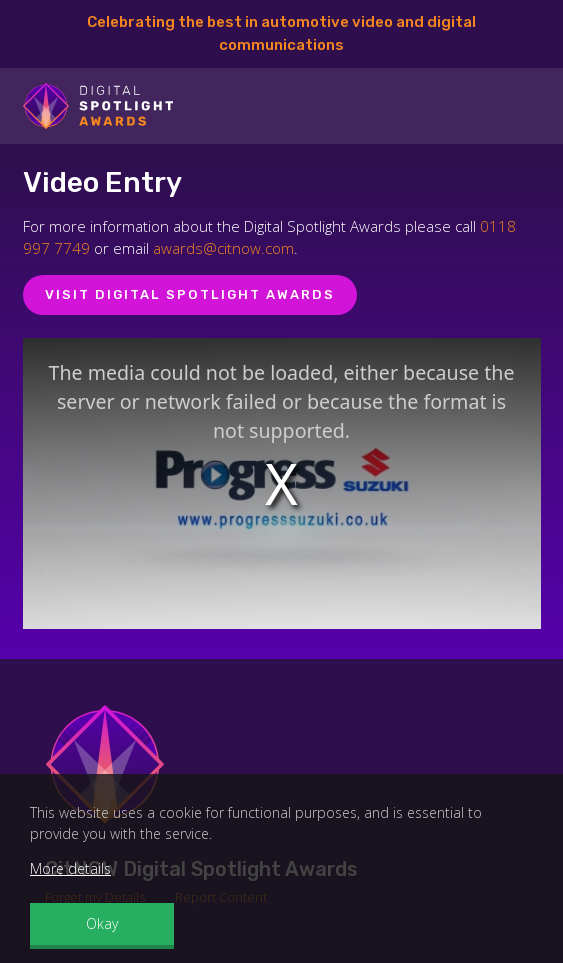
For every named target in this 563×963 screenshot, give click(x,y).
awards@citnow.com (223, 248)
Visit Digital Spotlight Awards (190, 294)
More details (70, 868)
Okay (102, 923)
